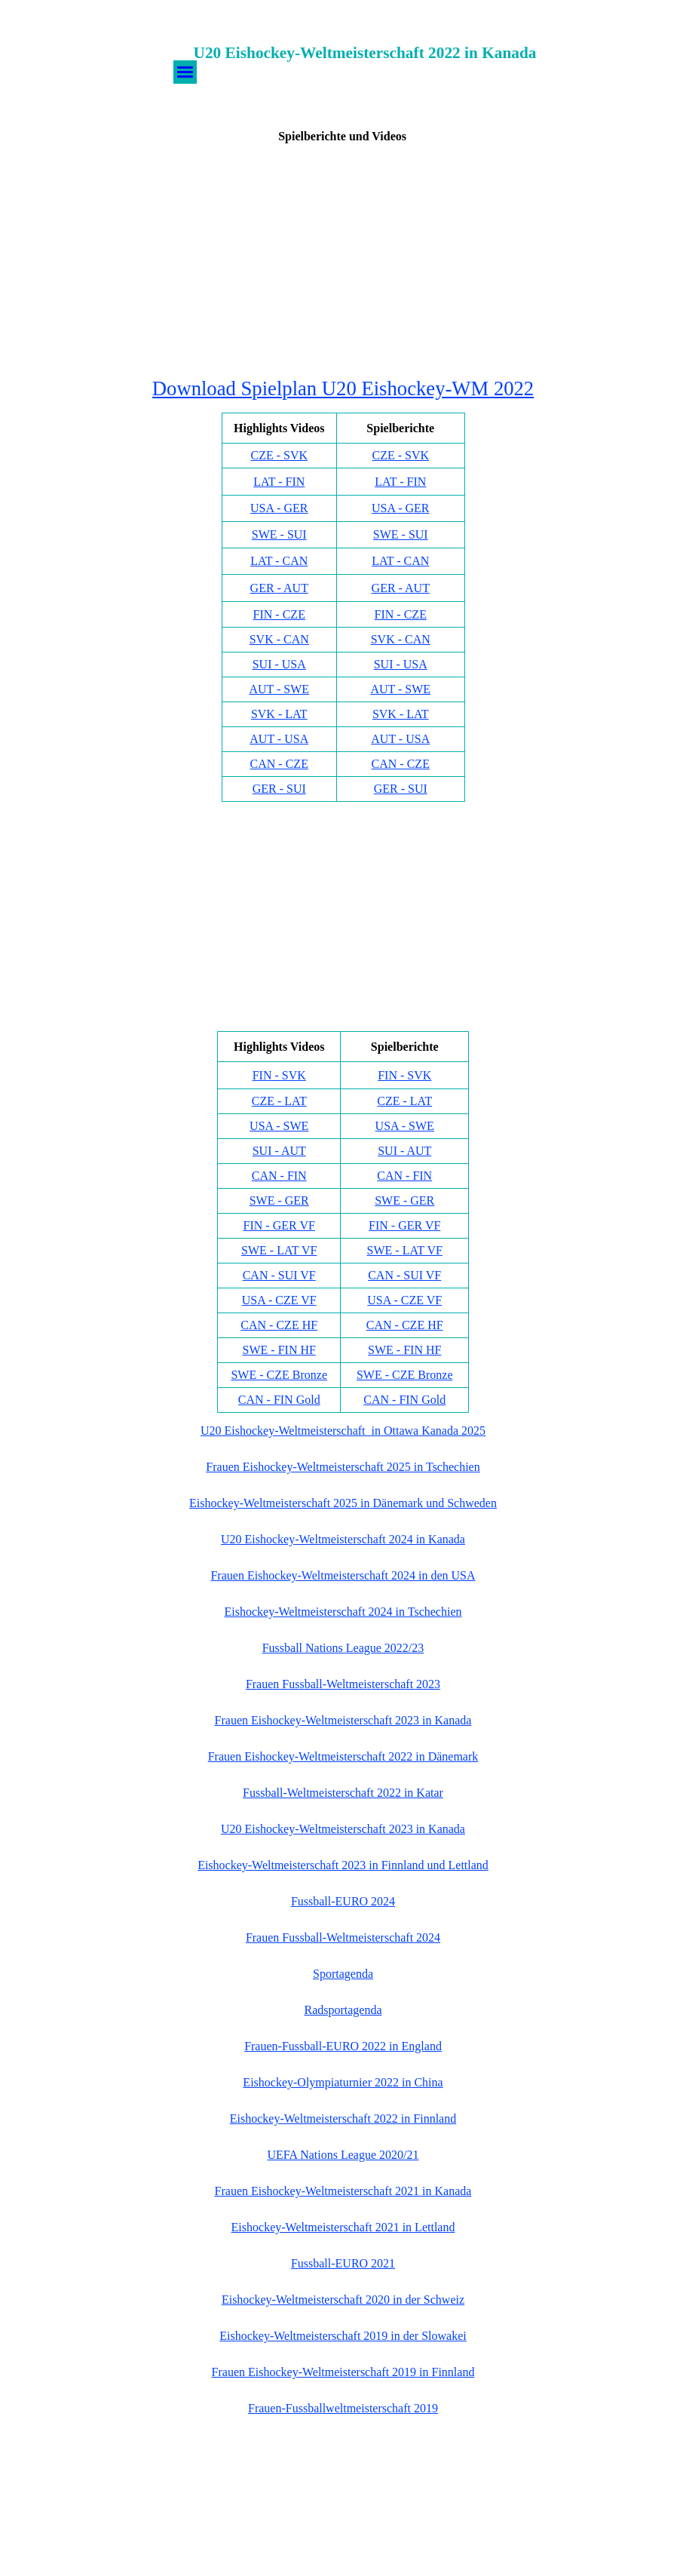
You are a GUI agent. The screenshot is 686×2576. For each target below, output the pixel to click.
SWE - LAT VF (279, 1250)
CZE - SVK (279, 455)
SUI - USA (279, 664)
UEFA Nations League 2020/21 (342, 2154)
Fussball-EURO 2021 (343, 2263)
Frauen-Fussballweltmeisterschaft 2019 (343, 2408)
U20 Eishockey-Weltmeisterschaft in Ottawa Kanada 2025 (343, 1430)
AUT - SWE (279, 689)
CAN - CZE (279, 763)
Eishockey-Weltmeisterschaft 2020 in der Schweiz (343, 2299)
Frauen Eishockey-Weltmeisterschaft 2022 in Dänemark (343, 1756)
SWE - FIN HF (279, 1349)
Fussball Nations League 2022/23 (343, 1647)
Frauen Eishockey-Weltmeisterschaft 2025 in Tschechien (342, 1466)
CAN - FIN (279, 1175)
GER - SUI (279, 788)
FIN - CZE (279, 614)
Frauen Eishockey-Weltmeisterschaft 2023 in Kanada (343, 1720)
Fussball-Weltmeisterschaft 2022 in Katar (343, 1792)
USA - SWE (279, 1125)
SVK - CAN (279, 639)
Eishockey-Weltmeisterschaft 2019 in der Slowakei (343, 2335)
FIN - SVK (279, 1075)
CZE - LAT (279, 1101)
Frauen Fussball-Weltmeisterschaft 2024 (343, 1937)
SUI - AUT (279, 1150)
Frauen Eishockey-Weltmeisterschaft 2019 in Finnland (343, 2372)
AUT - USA (279, 738)
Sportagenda (343, 1973)
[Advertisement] (343, 258)
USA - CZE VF (279, 1300)
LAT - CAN (279, 560)
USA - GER (279, 508)
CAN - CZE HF (278, 1325)
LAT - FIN (279, 481)
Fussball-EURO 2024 (343, 1901)
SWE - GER (279, 1200)
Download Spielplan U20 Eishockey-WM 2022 (343, 388)
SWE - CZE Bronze (279, 1374)
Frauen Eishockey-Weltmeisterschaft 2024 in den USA (342, 1575)
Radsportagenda (342, 2009)
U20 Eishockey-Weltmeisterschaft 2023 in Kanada (343, 1828)
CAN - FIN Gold (279, 1399)
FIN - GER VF (279, 1225)
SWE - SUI (279, 534)
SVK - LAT (279, 714)
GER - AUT (279, 588)
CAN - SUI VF (279, 1275)
